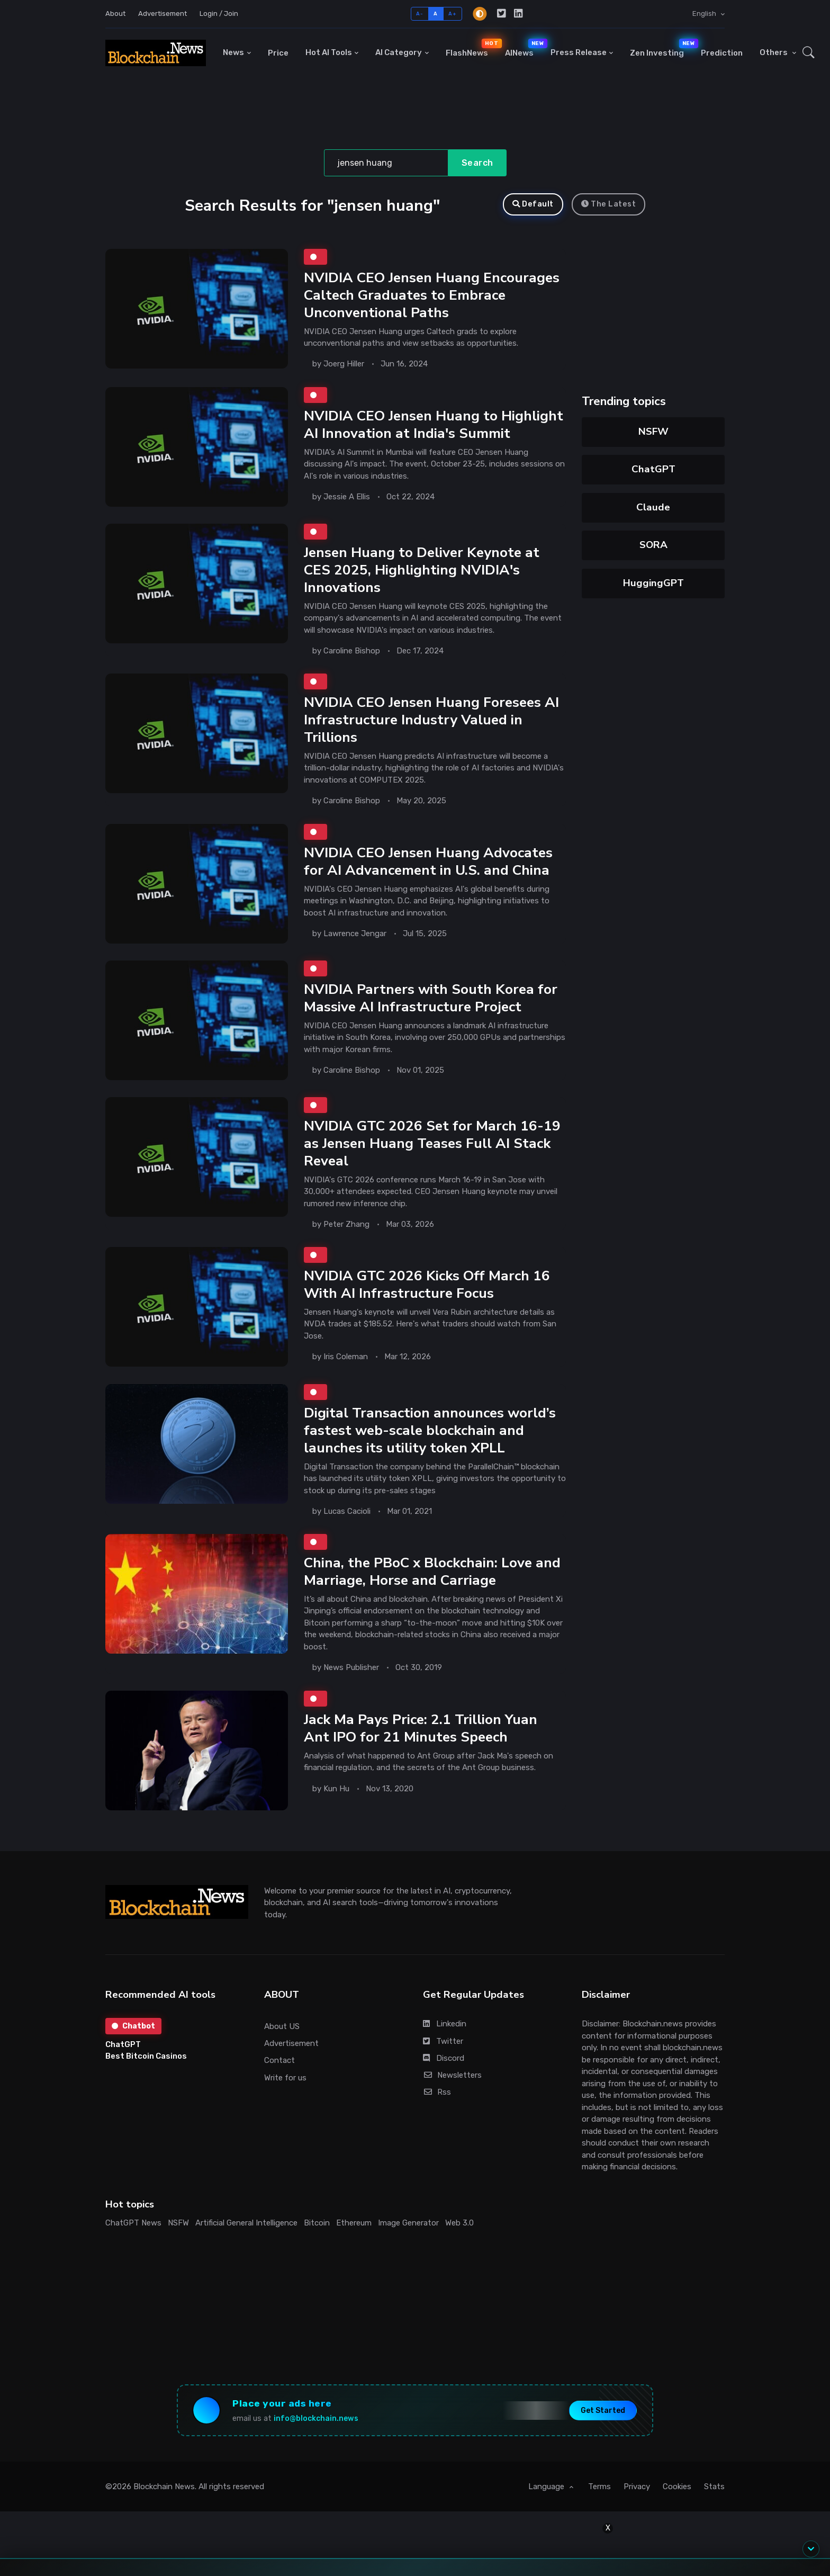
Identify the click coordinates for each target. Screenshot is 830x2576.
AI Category (398, 52)
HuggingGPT (653, 583)
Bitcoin (317, 2222)
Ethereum (354, 2222)
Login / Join (219, 13)
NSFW (653, 431)
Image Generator (408, 2222)
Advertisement (162, 13)
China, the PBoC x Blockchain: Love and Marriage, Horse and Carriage (432, 1570)
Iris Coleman (345, 1356)
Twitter (443, 2040)
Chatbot (133, 2025)
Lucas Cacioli (347, 1510)
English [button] (705, 13)
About (115, 13)
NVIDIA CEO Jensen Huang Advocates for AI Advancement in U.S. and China (428, 860)
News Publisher (351, 1667)
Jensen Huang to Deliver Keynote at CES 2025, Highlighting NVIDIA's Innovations (421, 570)
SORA (653, 545)
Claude (653, 507)
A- (419, 13)
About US (282, 2026)
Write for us (285, 2077)
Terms (599, 2487)
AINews (523, 48)
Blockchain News (164, 2487)
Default (533, 204)
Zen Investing (661, 48)
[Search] (386, 163)
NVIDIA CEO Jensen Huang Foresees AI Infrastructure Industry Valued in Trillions (431, 720)
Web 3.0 (459, 2222)
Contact (279, 2060)
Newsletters (452, 2074)
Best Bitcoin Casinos (146, 2055)
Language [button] (547, 2487)
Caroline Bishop (351, 650)
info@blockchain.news (318, 2418)
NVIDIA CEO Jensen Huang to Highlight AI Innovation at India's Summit (433, 424)
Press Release (579, 52)
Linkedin (444, 2023)
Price (278, 53)
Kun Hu (336, 1787)
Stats (714, 2487)
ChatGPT (653, 469)
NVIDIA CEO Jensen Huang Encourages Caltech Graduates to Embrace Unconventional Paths (432, 295)
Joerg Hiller (343, 364)
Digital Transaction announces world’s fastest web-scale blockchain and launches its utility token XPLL (430, 1430)
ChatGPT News (133, 2222)
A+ (452, 13)
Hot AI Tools (328, 52)
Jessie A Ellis (346, 496)
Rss (437, 2091)
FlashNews (471, 48)
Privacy (637, 2487)
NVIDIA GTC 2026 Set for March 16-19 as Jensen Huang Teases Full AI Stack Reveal (432, 1143)
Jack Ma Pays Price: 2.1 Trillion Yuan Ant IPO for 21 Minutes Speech (420, 1727)
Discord (443, 2057)
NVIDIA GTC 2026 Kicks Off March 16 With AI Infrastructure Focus (427, 1284)
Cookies (677, 2487)
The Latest (608, 204)
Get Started (600, 2410)
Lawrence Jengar (354, 933)
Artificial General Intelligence (246, 2222)
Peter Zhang (346, 1223)
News (233, 52)
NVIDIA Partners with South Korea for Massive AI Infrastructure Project (430, 997)
